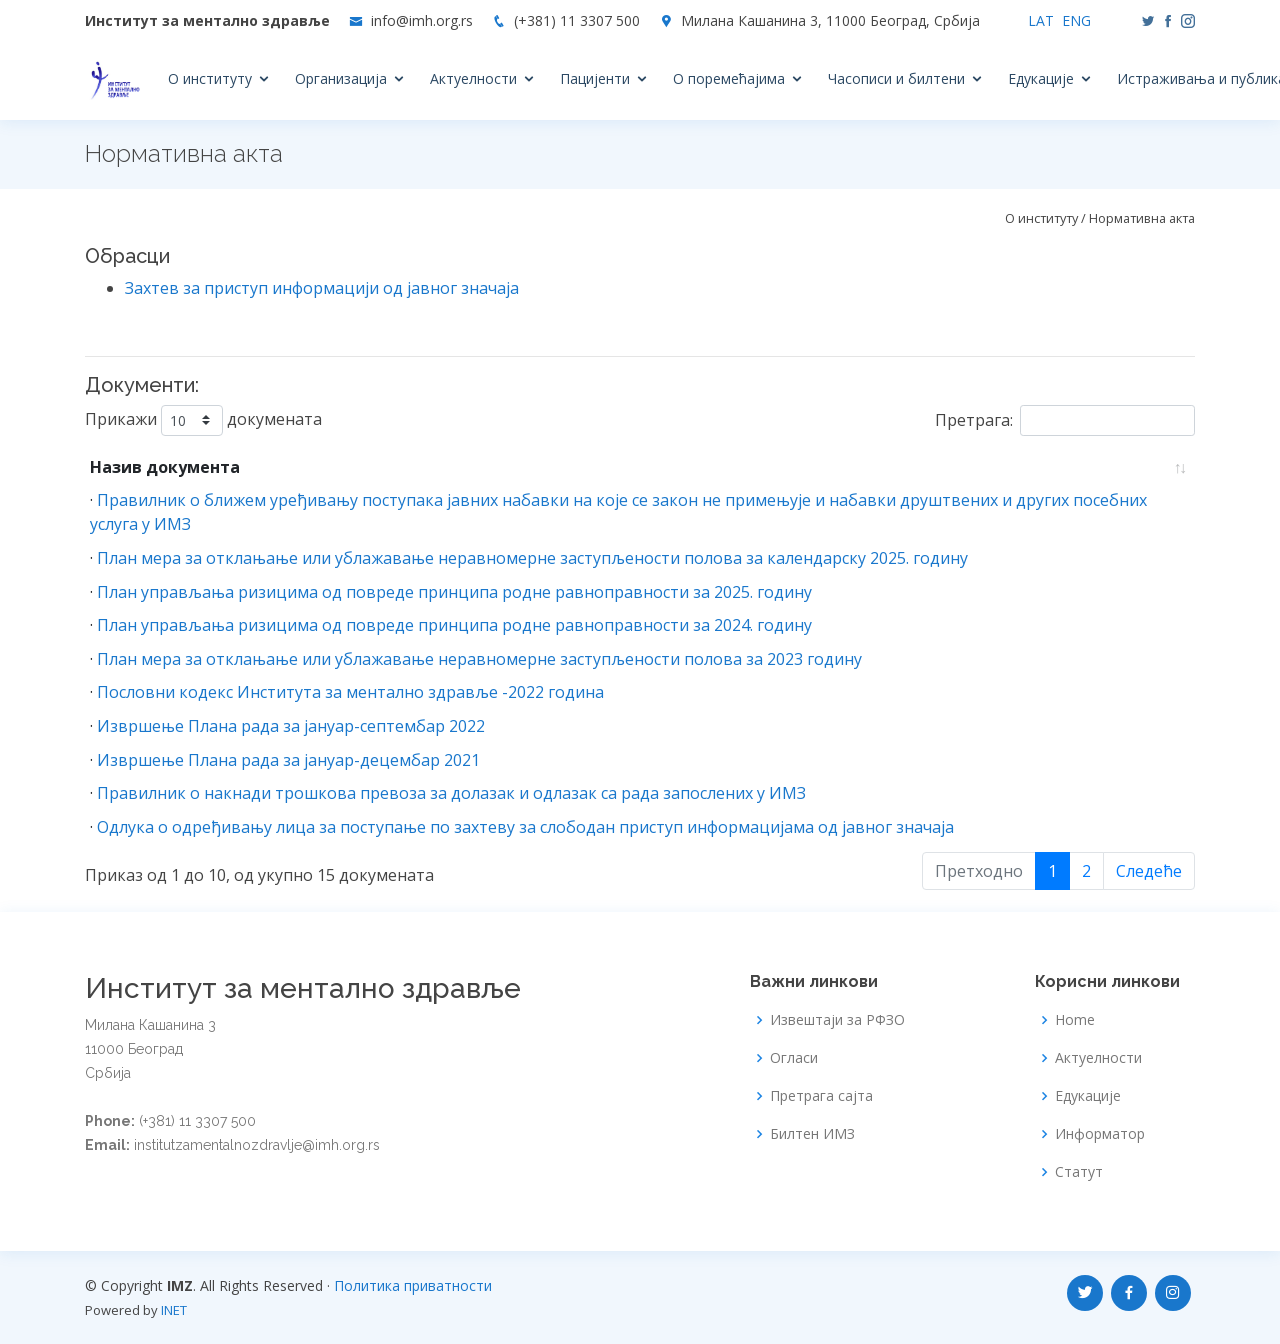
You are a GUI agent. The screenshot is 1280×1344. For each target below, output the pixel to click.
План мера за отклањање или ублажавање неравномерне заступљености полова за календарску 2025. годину (532, 558)
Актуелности (473, 78)
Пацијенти (595, 78)
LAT (1041, 20)
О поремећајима (729, 78)
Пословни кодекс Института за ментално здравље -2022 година (350, 692)
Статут (1079, 1172)
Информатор (1100, 1134)
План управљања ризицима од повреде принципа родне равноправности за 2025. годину (454, 592)
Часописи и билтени (896, 78)
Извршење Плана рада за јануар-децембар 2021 (288, 760)
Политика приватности (413, 1285)
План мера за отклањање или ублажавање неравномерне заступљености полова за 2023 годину (479, 659)
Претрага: (1065, 420)
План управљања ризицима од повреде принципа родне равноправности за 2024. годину (454, 625)
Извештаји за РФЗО (837, 1020)
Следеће (1149, 871)
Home (1075, 1020)
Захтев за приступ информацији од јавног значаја (322, 288)
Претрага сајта (821, 1096)
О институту (210, 78)
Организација (341, 78)
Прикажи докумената (203, 420)
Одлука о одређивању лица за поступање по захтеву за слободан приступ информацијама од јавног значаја (525, 827)
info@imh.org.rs (422, 20)
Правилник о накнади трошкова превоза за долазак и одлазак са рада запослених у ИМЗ (451, 793)
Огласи (794, 1058)
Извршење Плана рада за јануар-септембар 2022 (291, 726)
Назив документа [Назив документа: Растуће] (165, 467)
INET (174, 1310)
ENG (1076, 20)
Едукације (1041, 78)
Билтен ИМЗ (812, 1134)
